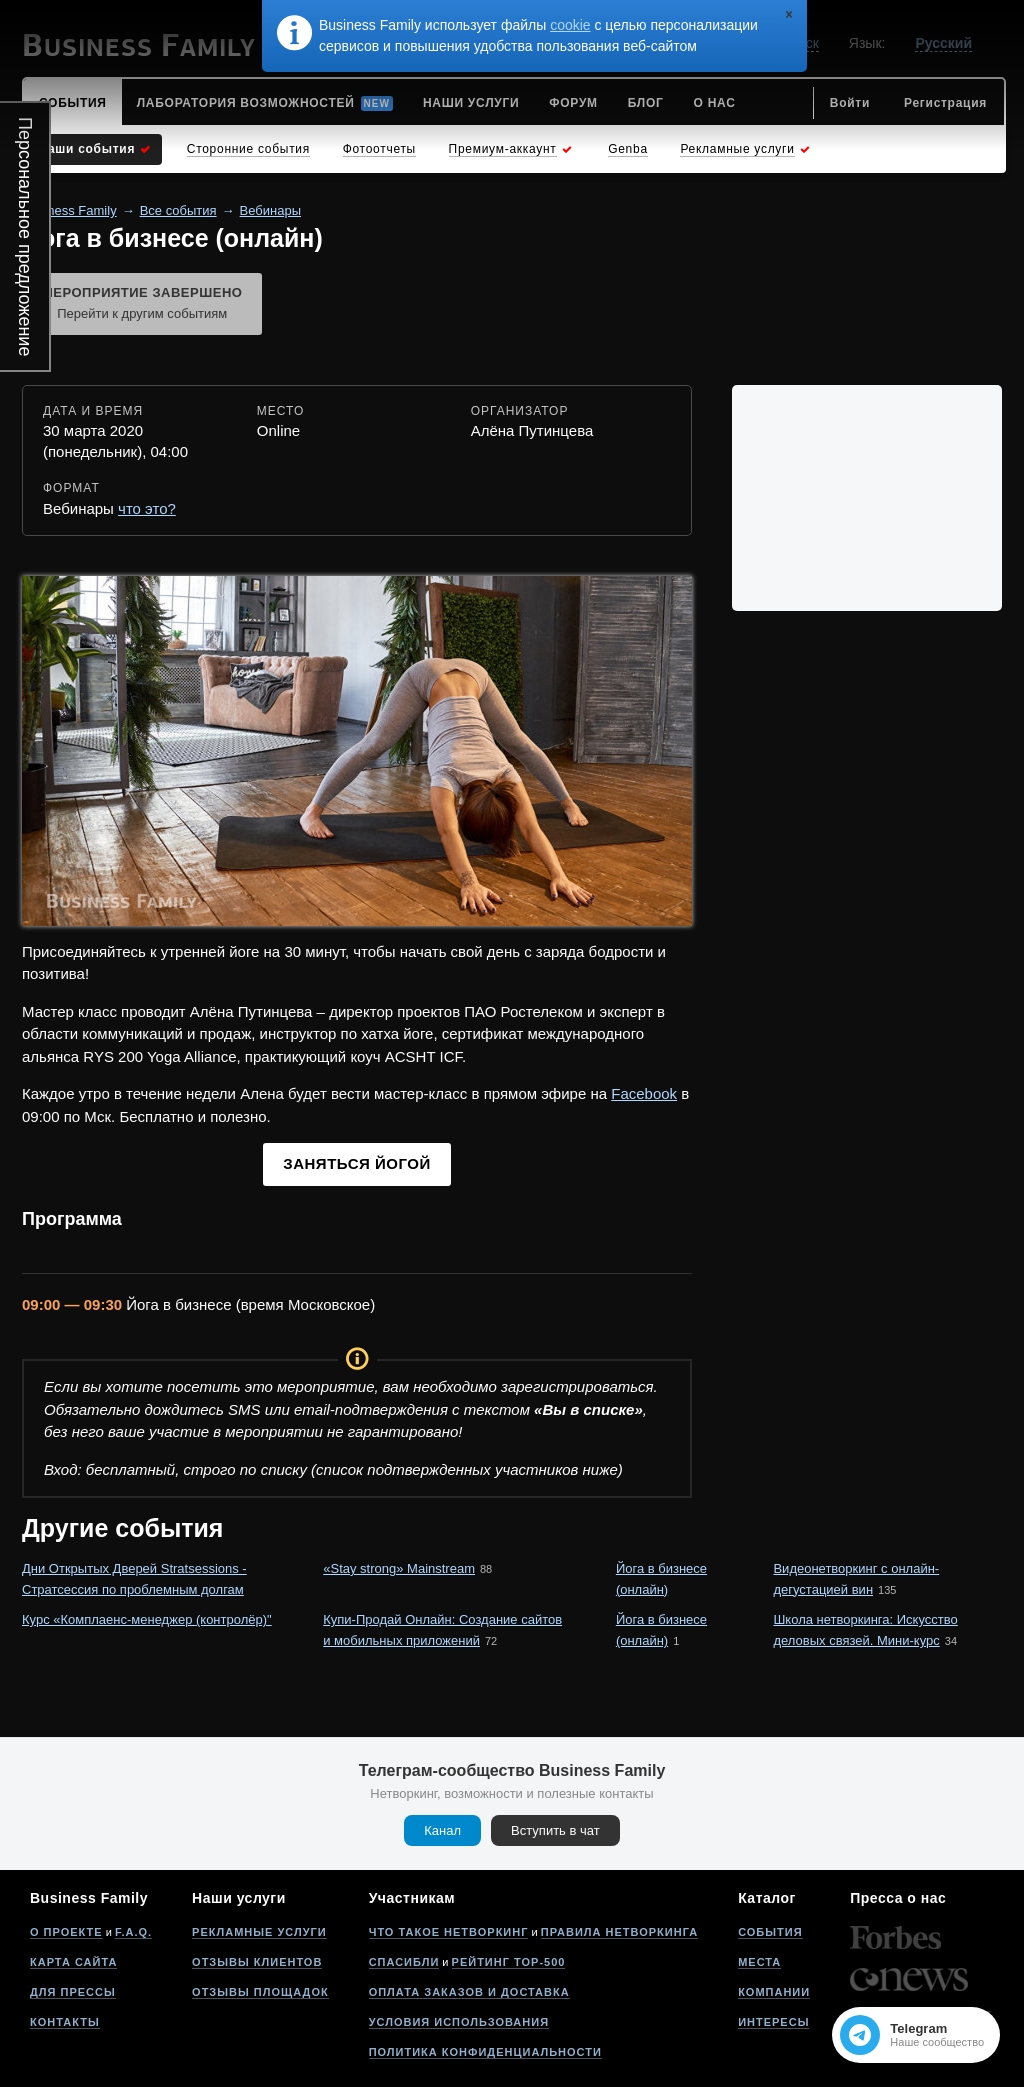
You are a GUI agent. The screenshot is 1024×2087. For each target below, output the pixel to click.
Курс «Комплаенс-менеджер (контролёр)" (147, 1619)
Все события (178, 210)
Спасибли (404, 1962)
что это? (147, 508)
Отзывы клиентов (257, 1962)
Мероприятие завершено (142, 305)
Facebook (644, 1093)
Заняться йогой (356, 1163)
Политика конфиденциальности (485, 2052)
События (770, 1932)
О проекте (66, 1932)
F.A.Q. (133, 1932)
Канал (442, 1830)
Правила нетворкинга (619, 1932)
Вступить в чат (555, 1830)
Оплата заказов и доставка (469, 1992)
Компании (774, 1992)
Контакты (65, 2022)
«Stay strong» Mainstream (399, 1568)
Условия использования (459, 2022)
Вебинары (270, 210)
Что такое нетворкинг (449, 1932)
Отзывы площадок (260, 1992)
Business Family (69, 210)
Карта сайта (73, 1962)
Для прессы (73, 1992)
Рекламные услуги (259, 1932)
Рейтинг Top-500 (509, 1962)
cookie (570, 25)
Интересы (773, 2022)
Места (759, 1962)
